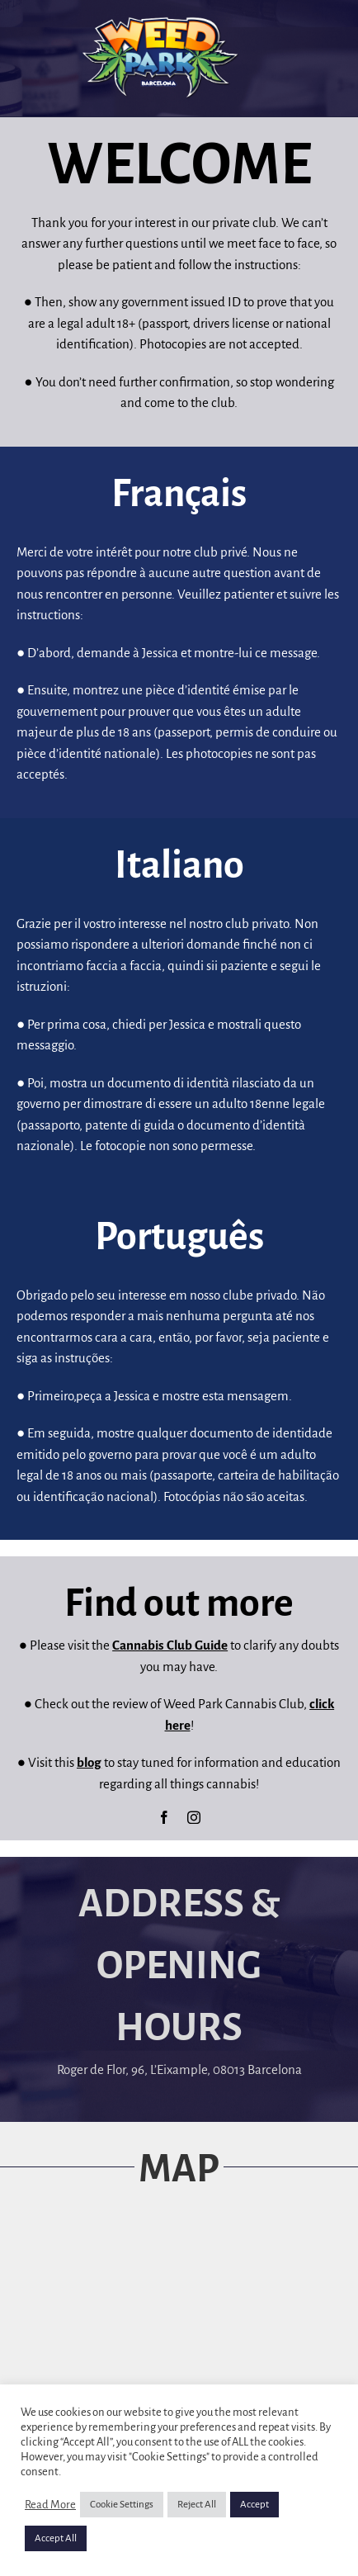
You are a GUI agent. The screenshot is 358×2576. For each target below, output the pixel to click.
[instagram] (193, 1817)
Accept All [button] (56, 2538)
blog (89, 1762)
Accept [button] (254, 2504)
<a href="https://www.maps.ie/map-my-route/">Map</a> (179, 2341)
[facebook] (164, 1817)
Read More (50, 2504)
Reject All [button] (196, 2504)
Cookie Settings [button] (121, 2504)
